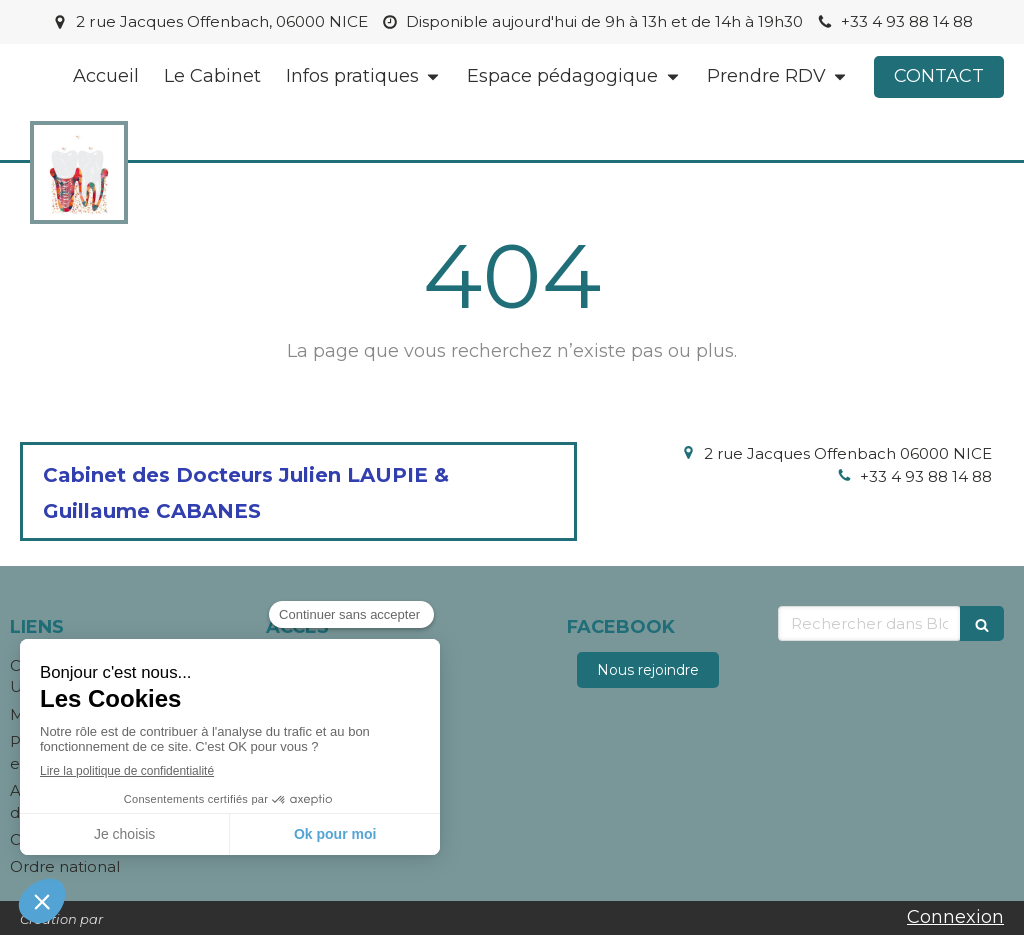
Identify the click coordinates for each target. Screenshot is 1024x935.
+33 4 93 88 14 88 (926, 476)
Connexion (955, 917)
